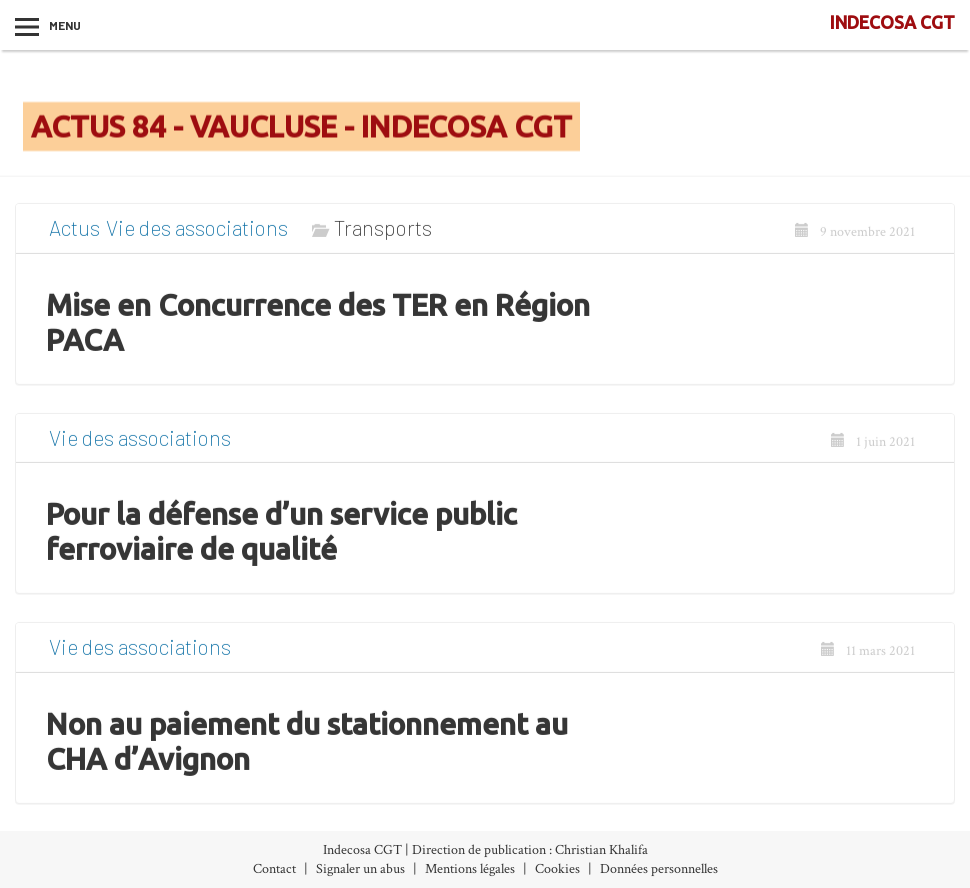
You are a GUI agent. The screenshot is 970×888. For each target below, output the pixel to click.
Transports (383, 235)
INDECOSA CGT (892, 22)
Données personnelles (659, 869)
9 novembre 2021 (855, 240)
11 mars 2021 (868, 659)
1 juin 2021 (873, 449)
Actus (74, 235)
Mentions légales (470, 869)
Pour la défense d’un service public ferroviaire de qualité (281, 539)
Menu (65, 25)
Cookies (557, 869)
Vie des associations (197, 235)
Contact (274, 869)
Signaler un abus (360, 869)
